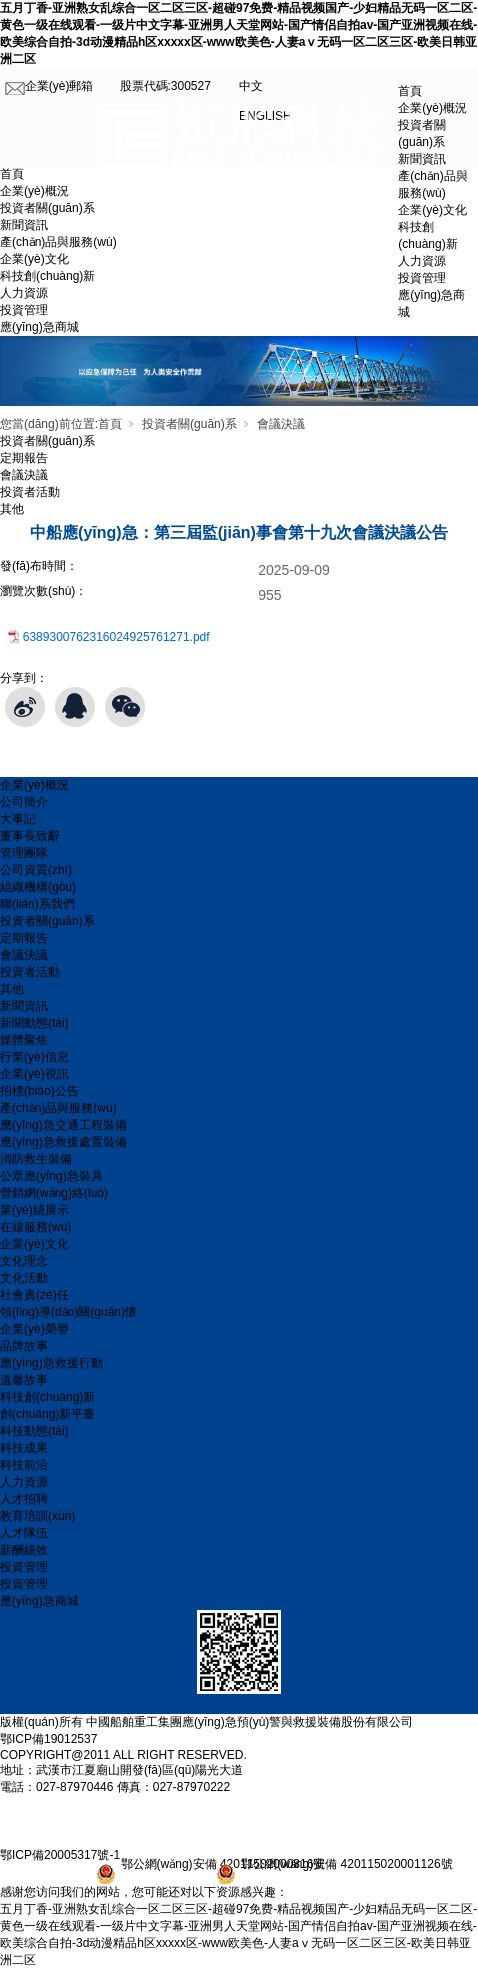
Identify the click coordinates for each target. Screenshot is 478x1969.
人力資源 (24, 293)
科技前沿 (24, 1465)
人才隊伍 (24, 1533)
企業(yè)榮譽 (34, 1329)
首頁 (410, 91)
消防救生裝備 (36, 1159)
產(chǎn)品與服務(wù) (58, 242)
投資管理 (24, 310)
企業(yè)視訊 (34, 1074)
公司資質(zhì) (36, 870)
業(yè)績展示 (34, 1210)
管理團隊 (24, 853)
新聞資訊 (24, 225)
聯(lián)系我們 (37, 904)
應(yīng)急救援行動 (51, 1363)
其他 (12, 509)
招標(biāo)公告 (39, 1091)
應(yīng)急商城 (39, 327)
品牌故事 (24, 1346)
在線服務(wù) (35, 1227)
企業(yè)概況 (34, 191)
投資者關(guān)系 (47, 208)
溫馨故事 (24, 1380)
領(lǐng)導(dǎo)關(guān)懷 (68, 1312)
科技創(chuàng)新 (47, 276)
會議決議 (281, 424)
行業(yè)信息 (34, 1057)
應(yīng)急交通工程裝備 (63, 1125)
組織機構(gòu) (38, 887)
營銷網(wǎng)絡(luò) (54, 1193)
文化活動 (24, 1278)
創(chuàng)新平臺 (47, 1414)
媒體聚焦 (24, 1040)
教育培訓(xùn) (37, 1516)
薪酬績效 (24, 1550)
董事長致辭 (30, 836)
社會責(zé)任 (34, 1295)
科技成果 (24, 1448)
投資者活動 (30, 492)
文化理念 (24, 1261)
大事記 (18, 819)
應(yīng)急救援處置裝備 (63, 1142)
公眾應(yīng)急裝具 (51, 1176)
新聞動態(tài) (34, 1023)
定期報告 (24, 458)
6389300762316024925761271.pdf (116, 637)
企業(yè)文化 (34, 259)
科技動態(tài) (34, 1431)
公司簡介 (24, 802)
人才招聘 (24, 1499)
